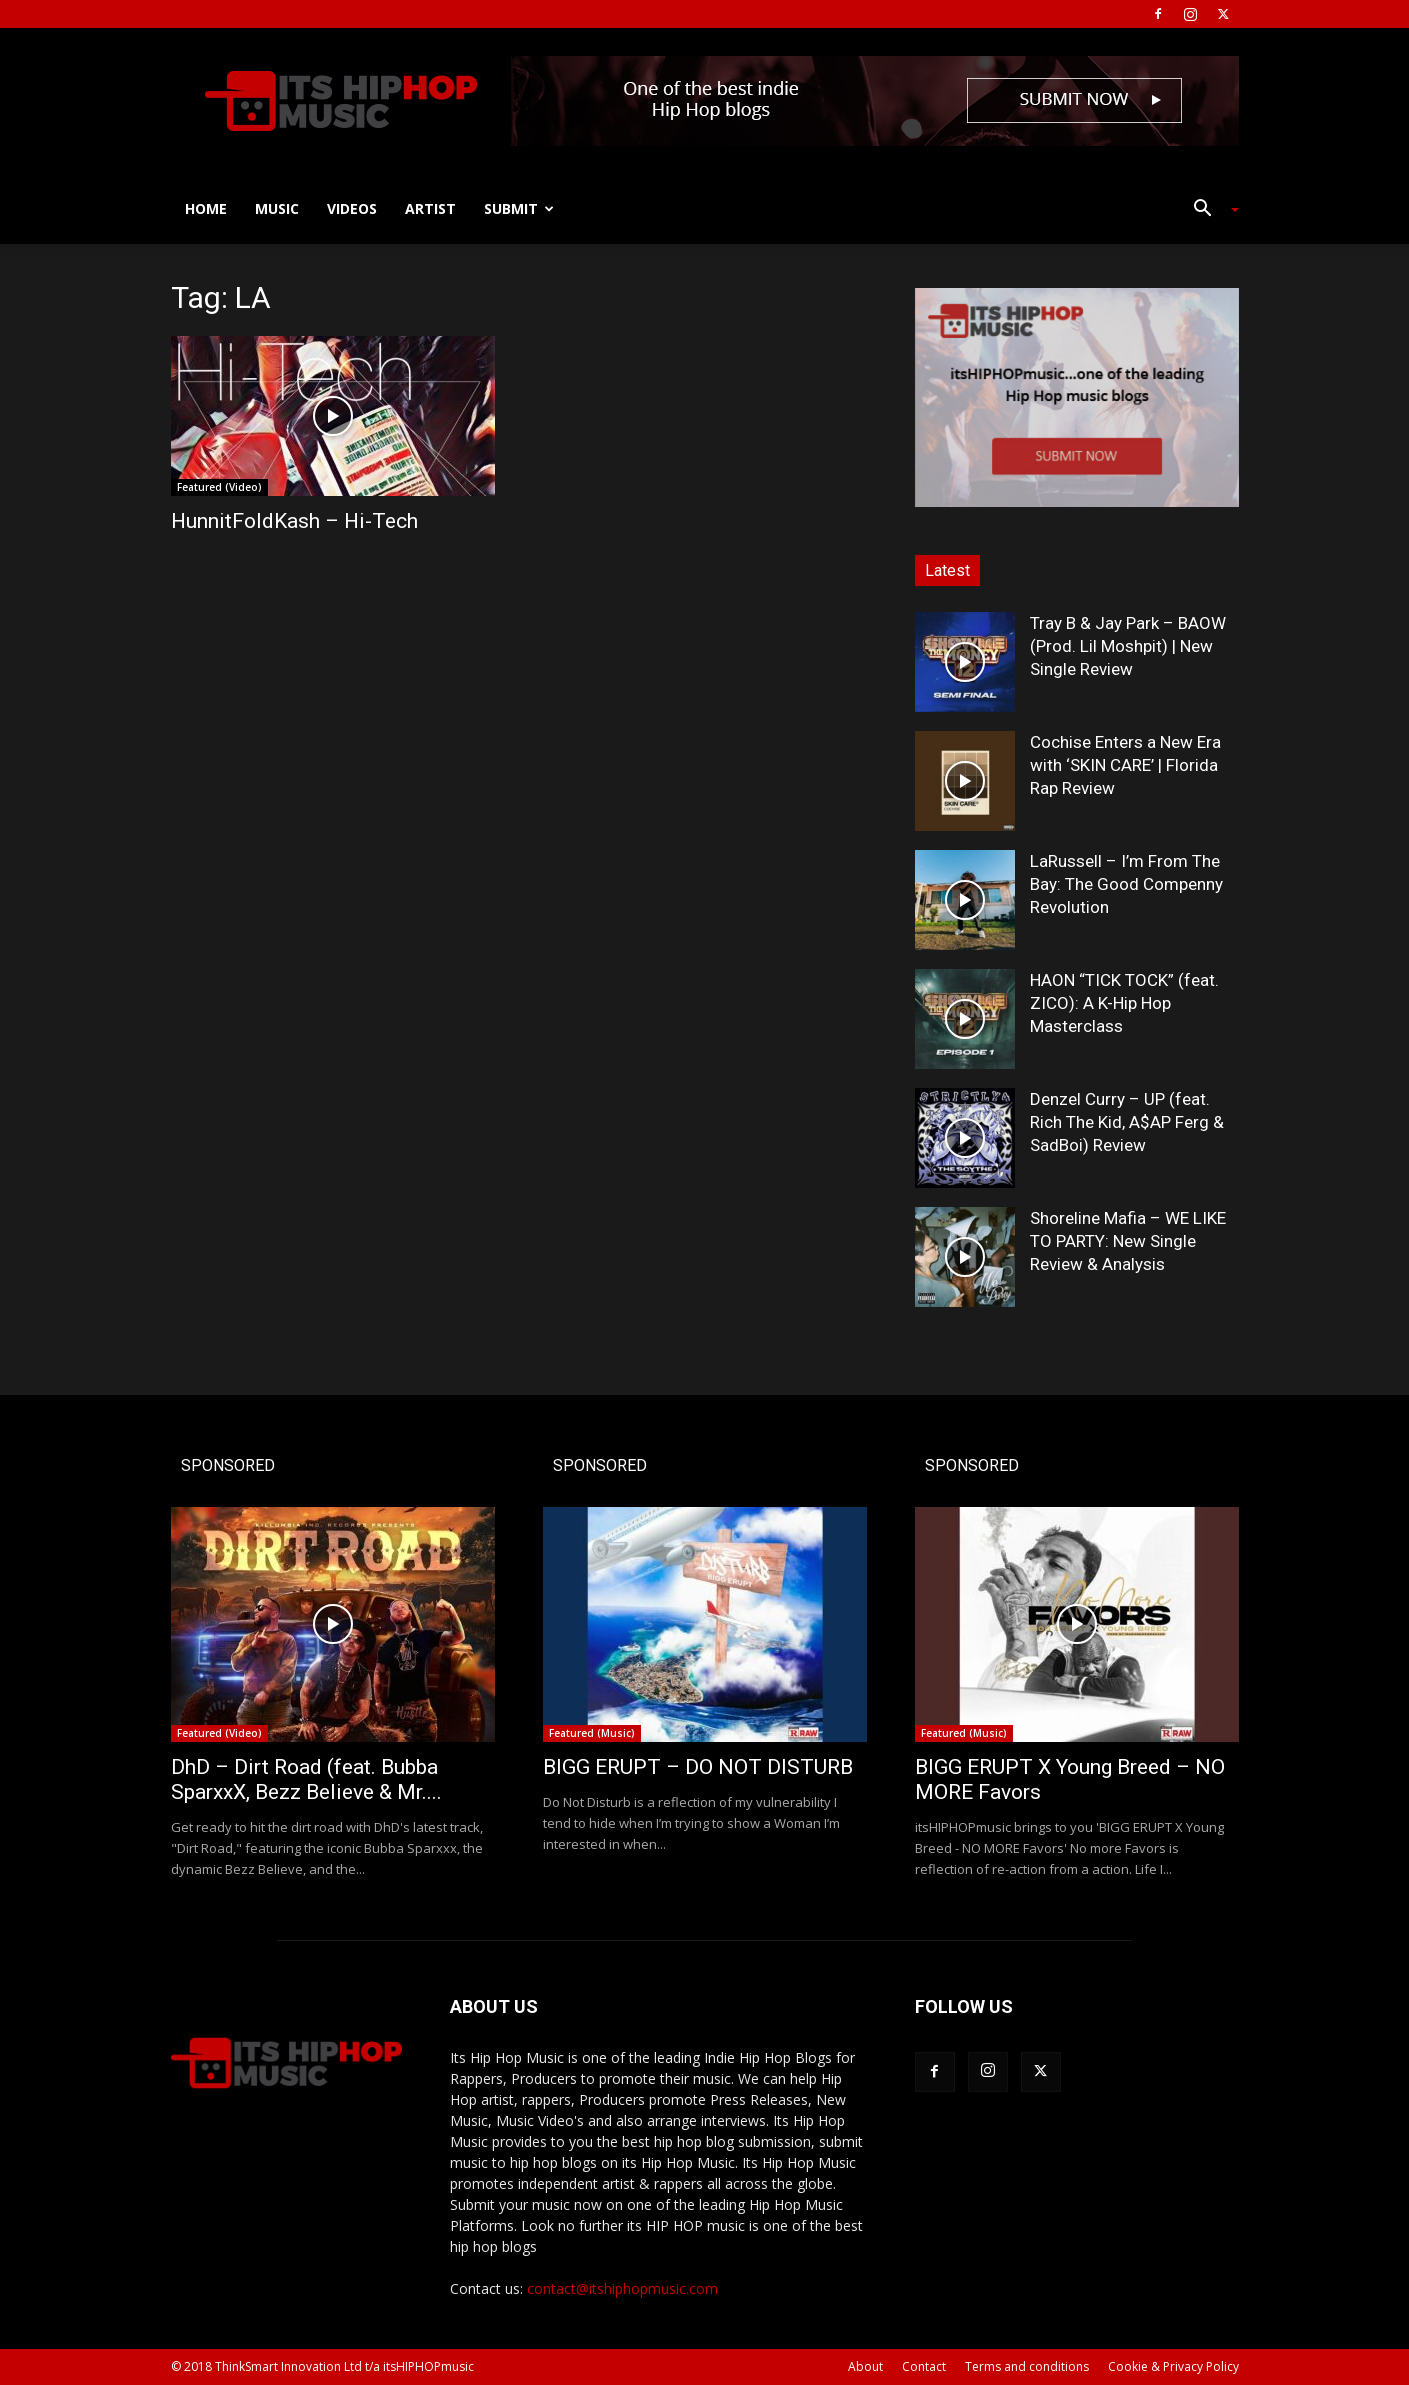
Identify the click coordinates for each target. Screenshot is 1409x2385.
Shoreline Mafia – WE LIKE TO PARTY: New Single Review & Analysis (1128, 1241)
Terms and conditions (1027, 2366)
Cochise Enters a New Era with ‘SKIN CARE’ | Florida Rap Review (1125, 765)
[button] (1209, 210)
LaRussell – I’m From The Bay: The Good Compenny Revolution (1126, 884)
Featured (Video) (219, 487)
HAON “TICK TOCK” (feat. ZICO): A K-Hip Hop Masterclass (1124, 1003)
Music (277, 208)
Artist (430, 208)
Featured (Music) (592, 1733)
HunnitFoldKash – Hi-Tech (294, 521)
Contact (924, 2366)
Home (206, 208)
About (865, 2366)
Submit (519, 208)
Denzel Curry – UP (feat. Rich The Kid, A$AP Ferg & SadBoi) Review (1127, 1122)
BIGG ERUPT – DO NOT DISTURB (698, 1767)
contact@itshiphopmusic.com (622, 2288)
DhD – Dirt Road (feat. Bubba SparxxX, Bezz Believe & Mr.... (306, 1779)
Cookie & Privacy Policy (1173, 2366)
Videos (352, 208)
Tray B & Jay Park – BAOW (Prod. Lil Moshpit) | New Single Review (1128, 646)
